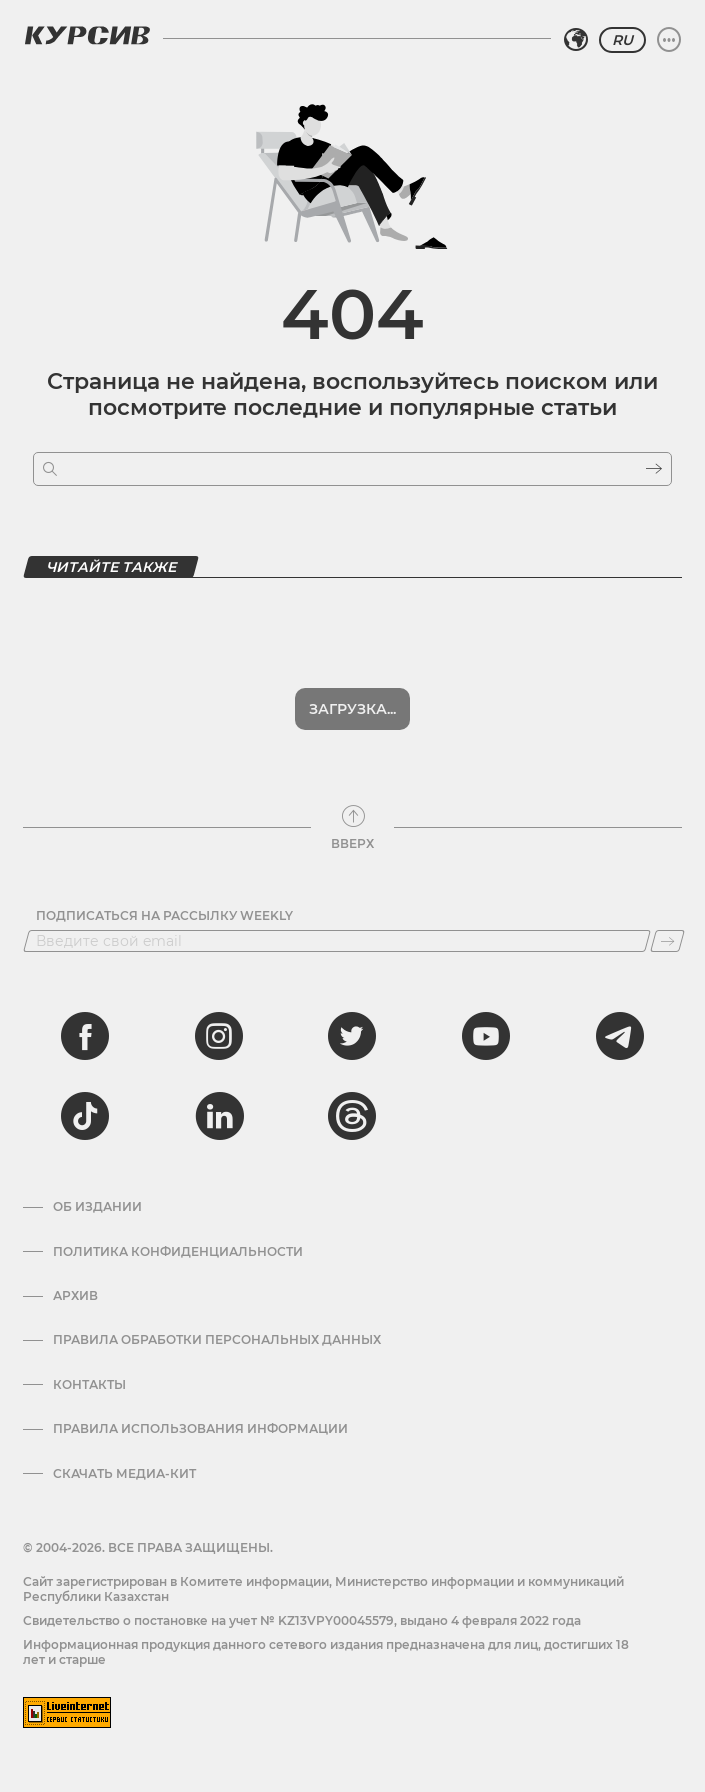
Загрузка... (352, 709)
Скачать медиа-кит (124, 1474)
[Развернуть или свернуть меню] (669, 40)
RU (622, 40)
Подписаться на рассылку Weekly (164, 916)
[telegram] (620, 1036)
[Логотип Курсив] (87, 35)
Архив (75, 1296)
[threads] (352, 1116)
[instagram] (219, 1036)
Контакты (89, 1385)
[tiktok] (85, 1116)
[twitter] (352, 1036)
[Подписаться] (667, 941)
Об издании (97, 1207)
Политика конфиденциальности (178, 1252)
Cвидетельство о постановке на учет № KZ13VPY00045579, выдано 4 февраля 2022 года (302, 1620)
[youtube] (486, 1036)
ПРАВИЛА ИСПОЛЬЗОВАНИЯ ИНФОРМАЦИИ (200, 1429)
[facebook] (85, 1036)
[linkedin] (219, 1116)
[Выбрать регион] (576, 40)
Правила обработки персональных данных (217, 1340)
